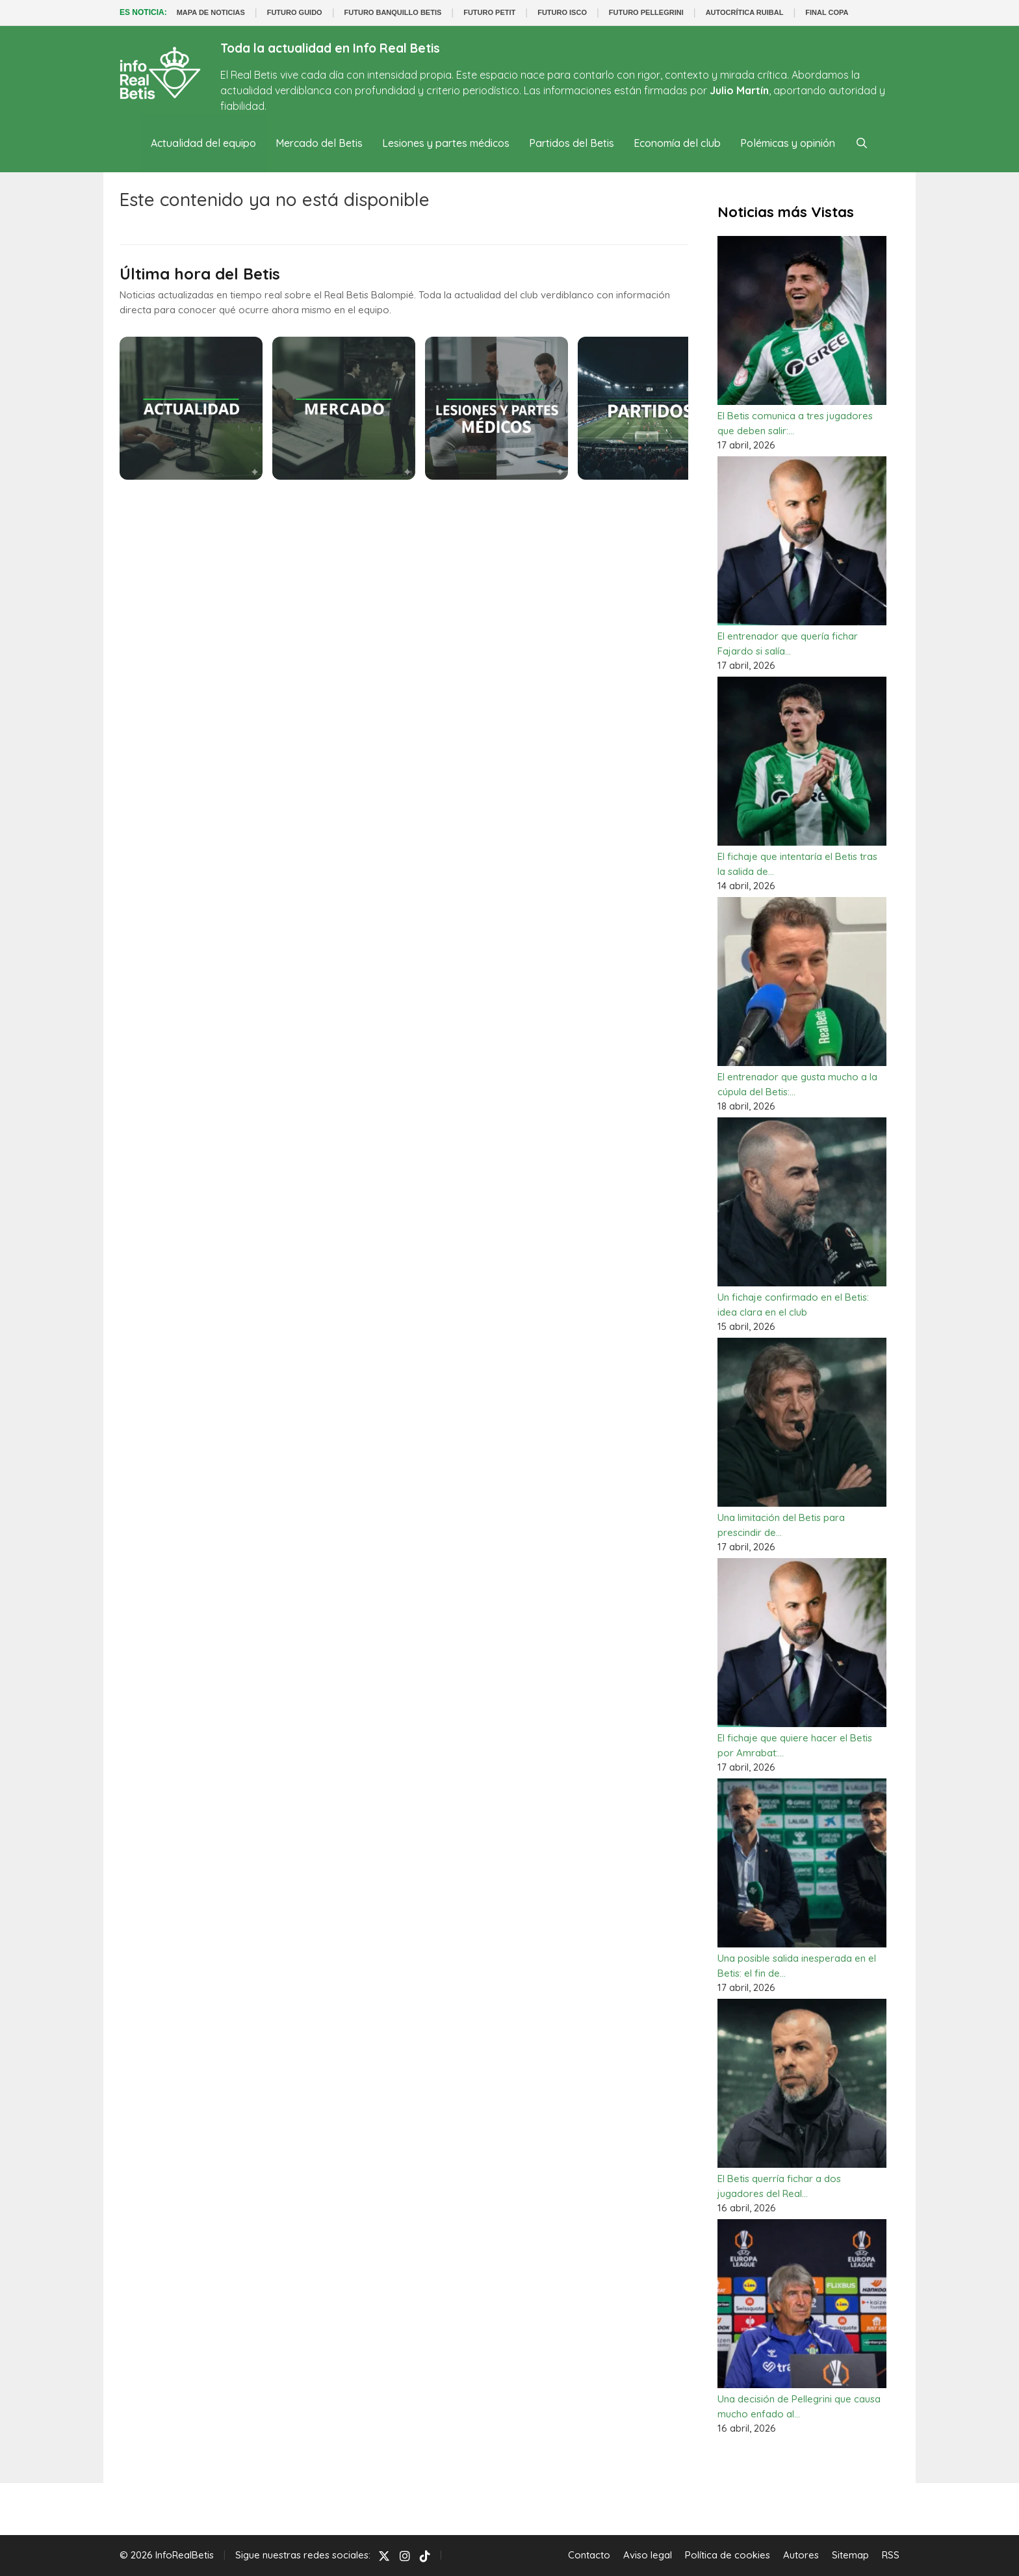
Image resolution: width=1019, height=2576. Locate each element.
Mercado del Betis (319, 143)
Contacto (589, 2555)
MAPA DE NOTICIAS (211, 12)
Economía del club (677, 143)
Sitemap (850, 2555)
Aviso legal (647, 2555)
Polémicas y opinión (787, 143)
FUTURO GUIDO (294, 12)
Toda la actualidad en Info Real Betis (330, 48)
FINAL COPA (826, 12)
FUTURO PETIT (489, 12)
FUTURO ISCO (562, 12)
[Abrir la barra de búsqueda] (861, 143)
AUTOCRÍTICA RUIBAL (745, 12)
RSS (890, 2555)
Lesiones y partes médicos (446, 143)
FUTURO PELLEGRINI (646, 12)
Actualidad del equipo (203, 143)
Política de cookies (727, 2555)
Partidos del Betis (571, 143)
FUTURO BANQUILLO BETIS (393, 12)
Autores (801, 2555)
